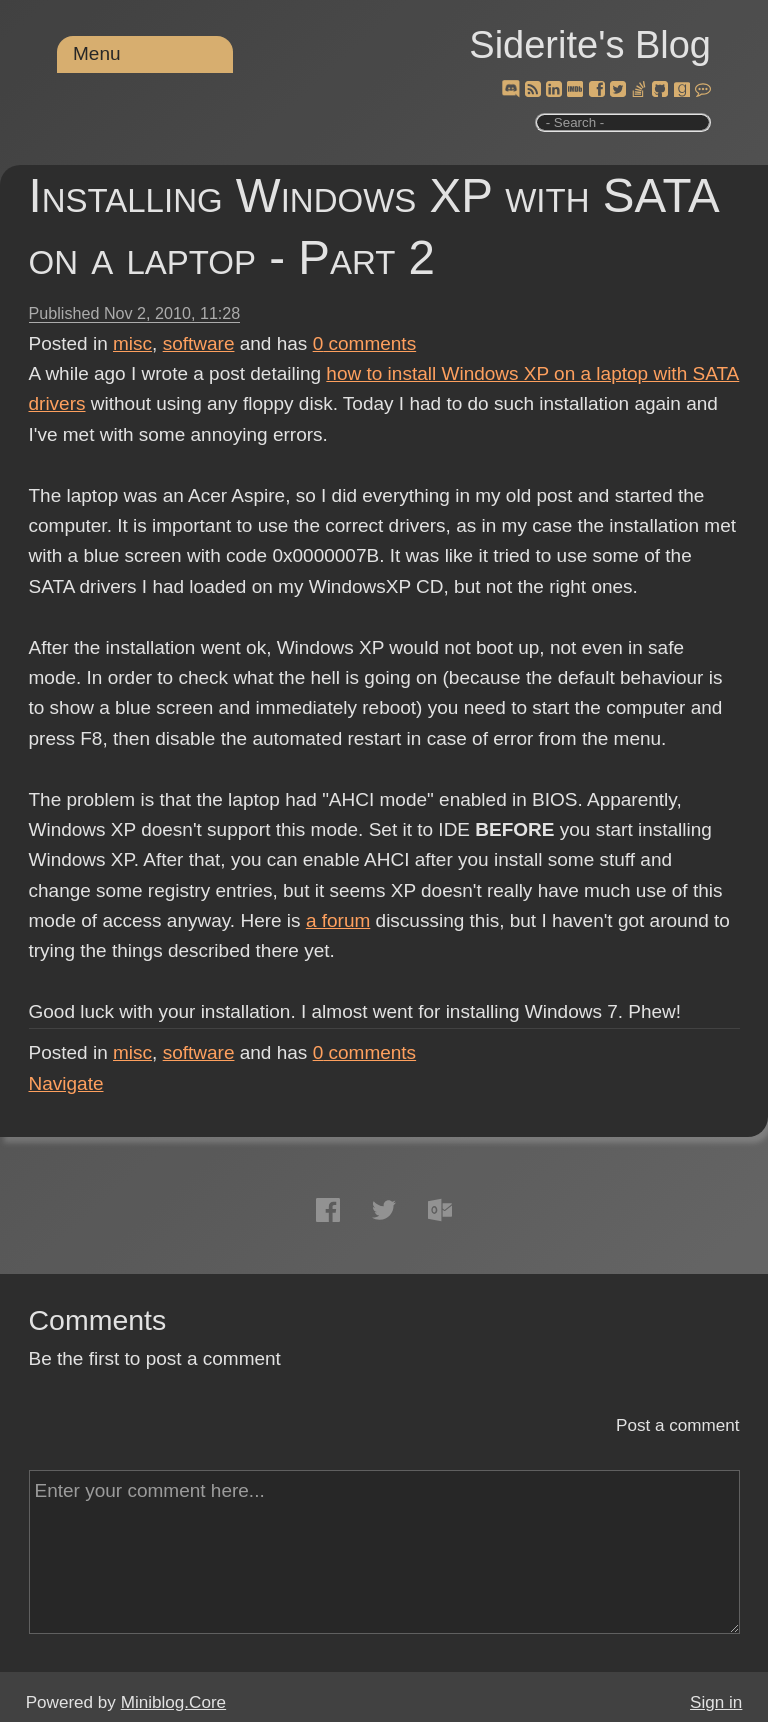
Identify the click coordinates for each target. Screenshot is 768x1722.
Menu (97, 53)
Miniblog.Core (173, 1702)
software (199, 343)
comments (365, 343)
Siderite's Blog (590, 45)
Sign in (716, 1702)
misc (132, 343)
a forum (338, 920)
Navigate (66, 1083)
